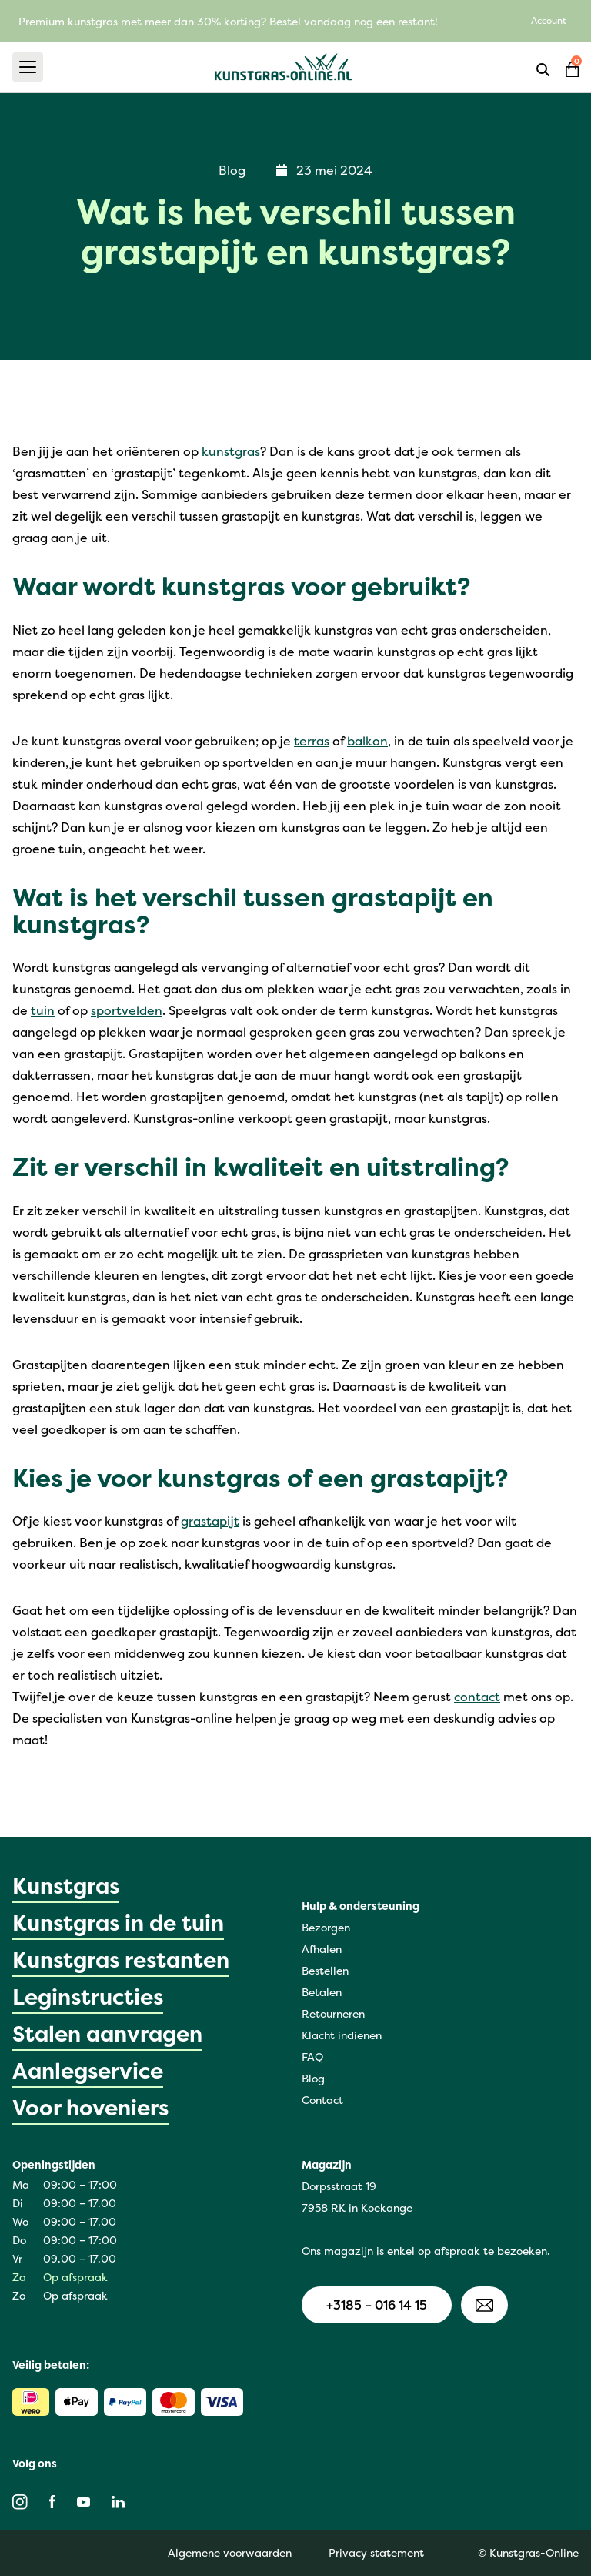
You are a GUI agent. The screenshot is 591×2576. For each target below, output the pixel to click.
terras (311, 740)
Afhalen (322, 1948)
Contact (322, 2099)
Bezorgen (326, 1927)
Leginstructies (87, 1997)
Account (548, 20)
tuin (43, 1010)
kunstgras (231, 451)
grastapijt (210, 1520)
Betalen (322, 1992)
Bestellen (325, 1970)
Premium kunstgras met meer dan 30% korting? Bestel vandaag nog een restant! (228, 21)
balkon (367, 740)
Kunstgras (65, 1886)
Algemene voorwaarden (230, 2552)
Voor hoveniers (90, 2107)
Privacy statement (376, 2552)
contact (477, 1696)
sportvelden (126, 1010)
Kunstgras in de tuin (118, 1923)
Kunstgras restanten (120, 1960)
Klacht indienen (342, 2035)
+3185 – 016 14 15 (376, 2304)
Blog (313, 2078)
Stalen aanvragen (107, 2033)
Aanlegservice (87, 2070)
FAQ (312, 2056)
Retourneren (333, 2013)
